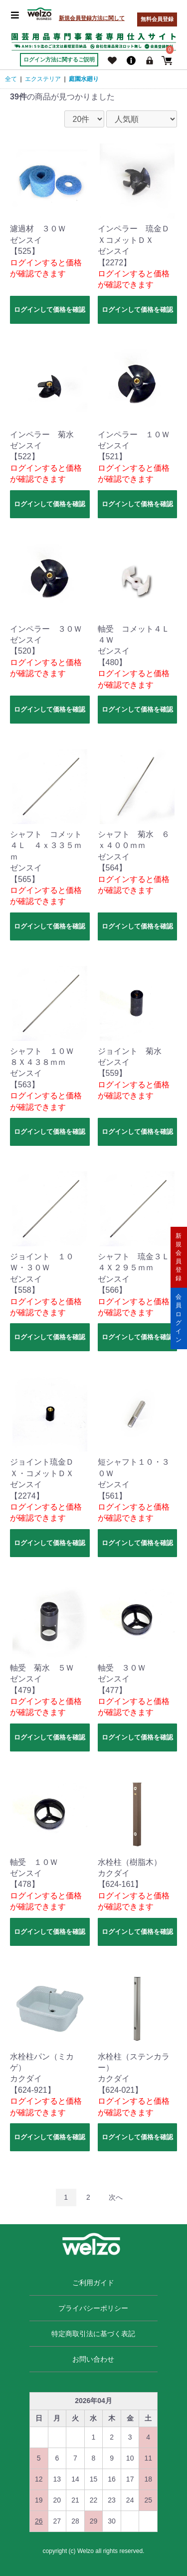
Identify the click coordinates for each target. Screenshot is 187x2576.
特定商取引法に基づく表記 (93, 2334)
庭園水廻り (84, 78)
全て (11, 78)
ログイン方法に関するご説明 (59, 59)
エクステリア (43, 78)
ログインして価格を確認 (49, 309)
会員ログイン (179, 1318)
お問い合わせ (93, 2359)
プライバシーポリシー (93, 2308)
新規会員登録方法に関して (92, 18)
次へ (116, 2197)
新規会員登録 (179, 1257)
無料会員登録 (157, 19)
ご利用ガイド (93, 2283)
